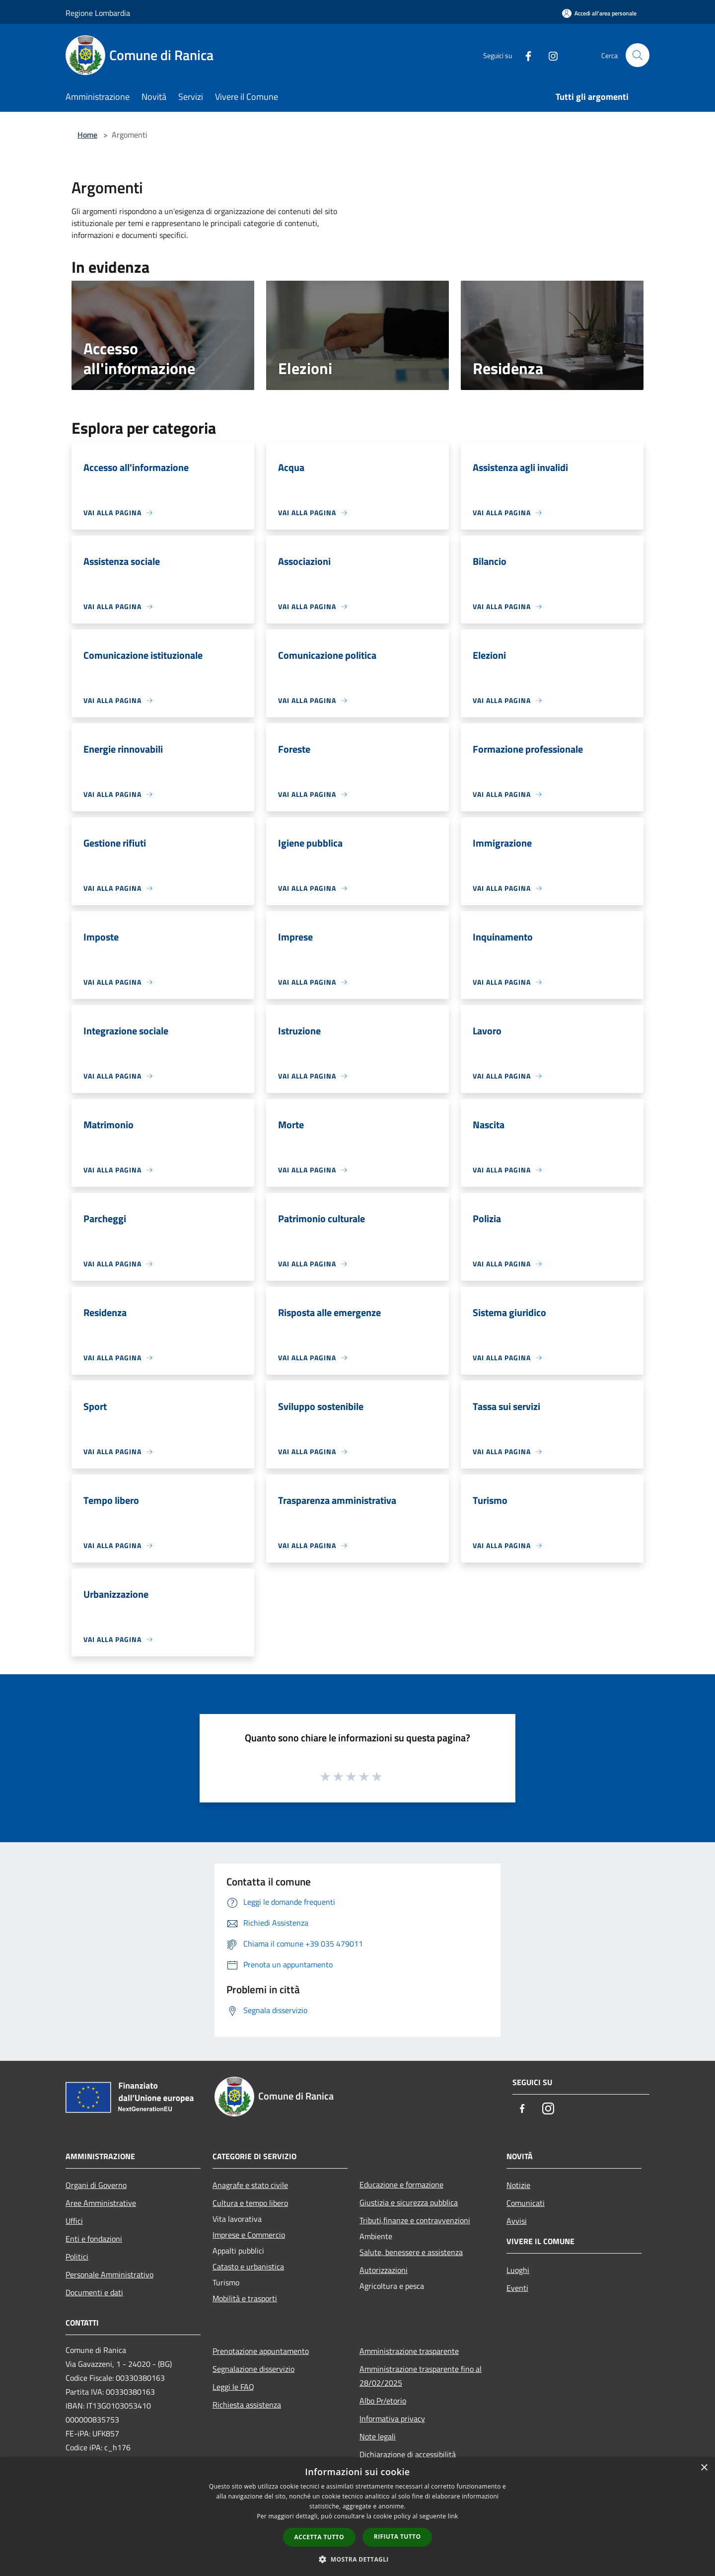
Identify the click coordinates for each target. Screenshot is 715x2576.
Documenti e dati (94, 2292)
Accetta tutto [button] (319, 2537)
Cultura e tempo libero (250, 2203)
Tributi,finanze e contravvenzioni (414, 2220)
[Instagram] (549, 55)
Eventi (517, 2288)
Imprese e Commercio (249, 2235)
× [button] (704, 2468)
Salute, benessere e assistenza (411, 2252)
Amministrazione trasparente (409, 2351)
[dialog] (357, 2516)
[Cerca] (637, 55)
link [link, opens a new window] (453, 2516)
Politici (77, 2257)
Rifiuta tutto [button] (397, 2536)
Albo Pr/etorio (382, 2401)
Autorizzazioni (383, 2270)
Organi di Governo (96, 2185)
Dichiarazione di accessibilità (407, 2454)
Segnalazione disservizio (253, 2369)
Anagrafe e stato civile (250, 2185)
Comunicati (525, 2203)
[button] (357, 2559)
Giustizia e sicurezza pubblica (408, 2202)
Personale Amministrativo (109, 2274)
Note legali (377, 2436)
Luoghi (517, 2270)
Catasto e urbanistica (248, 2266)
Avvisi (516, 2221)
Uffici (74, 2221)
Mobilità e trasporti (245, 2298)
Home (87, 135)
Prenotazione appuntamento (261, 2351)
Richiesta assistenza (247, 2405)
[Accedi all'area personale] (599, 13)
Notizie (518, 2185)
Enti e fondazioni (94, 2239)
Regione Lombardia (98, 13)
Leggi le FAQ (233, 2387)
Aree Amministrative (101, 2203)
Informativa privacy (392, 2418)
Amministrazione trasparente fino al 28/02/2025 (420, 2376)
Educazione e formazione (401, 2184)
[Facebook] (524, 55)
